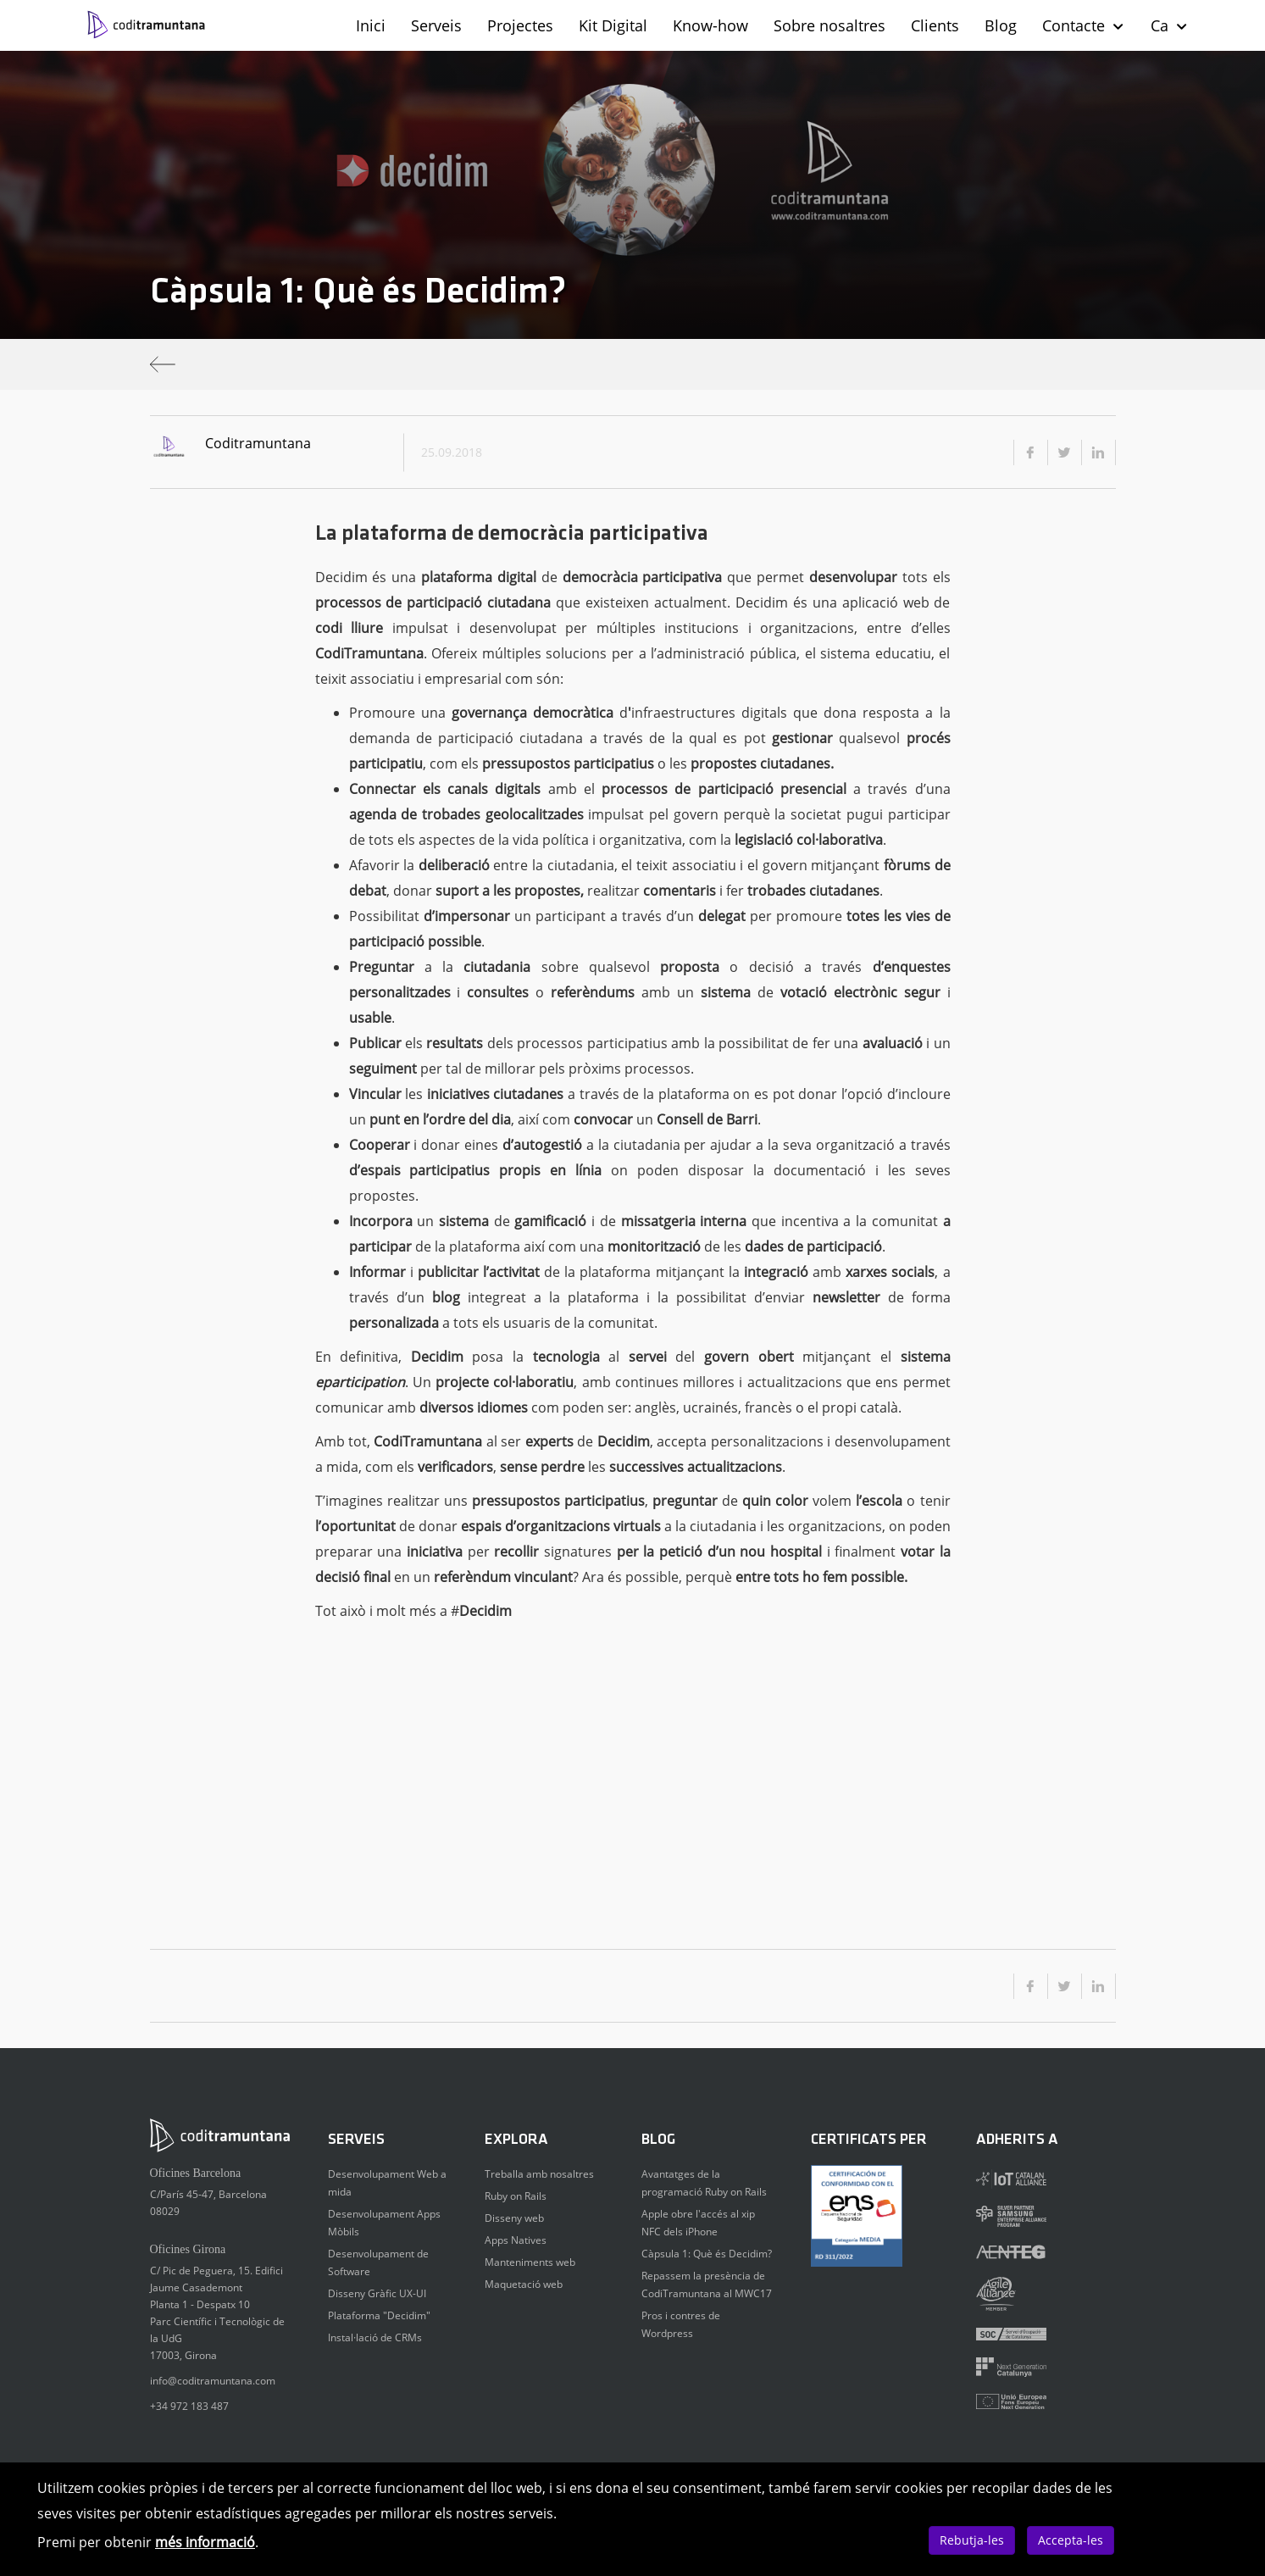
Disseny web (514, 2218)
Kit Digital (613, 25)
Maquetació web (524, 2284)
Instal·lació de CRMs (375, 2337)
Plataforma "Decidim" (379, 2315)
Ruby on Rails (516, 2196)
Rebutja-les (972, 2540)
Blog (1001, 25)
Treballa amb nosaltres (539, 2174)
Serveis (436, 25)
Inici (371, 25)
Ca (1170, 25)
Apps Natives (516, 2240)
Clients (935, 25)
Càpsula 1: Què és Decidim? (706, 2253)
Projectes (520, 25)
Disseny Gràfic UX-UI (377, 2293)
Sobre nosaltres (829, 25)
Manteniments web (530, 2262)
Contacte (1083, 25)
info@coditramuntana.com (212, 2380)
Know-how (710, 25)
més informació (205, 2542)
